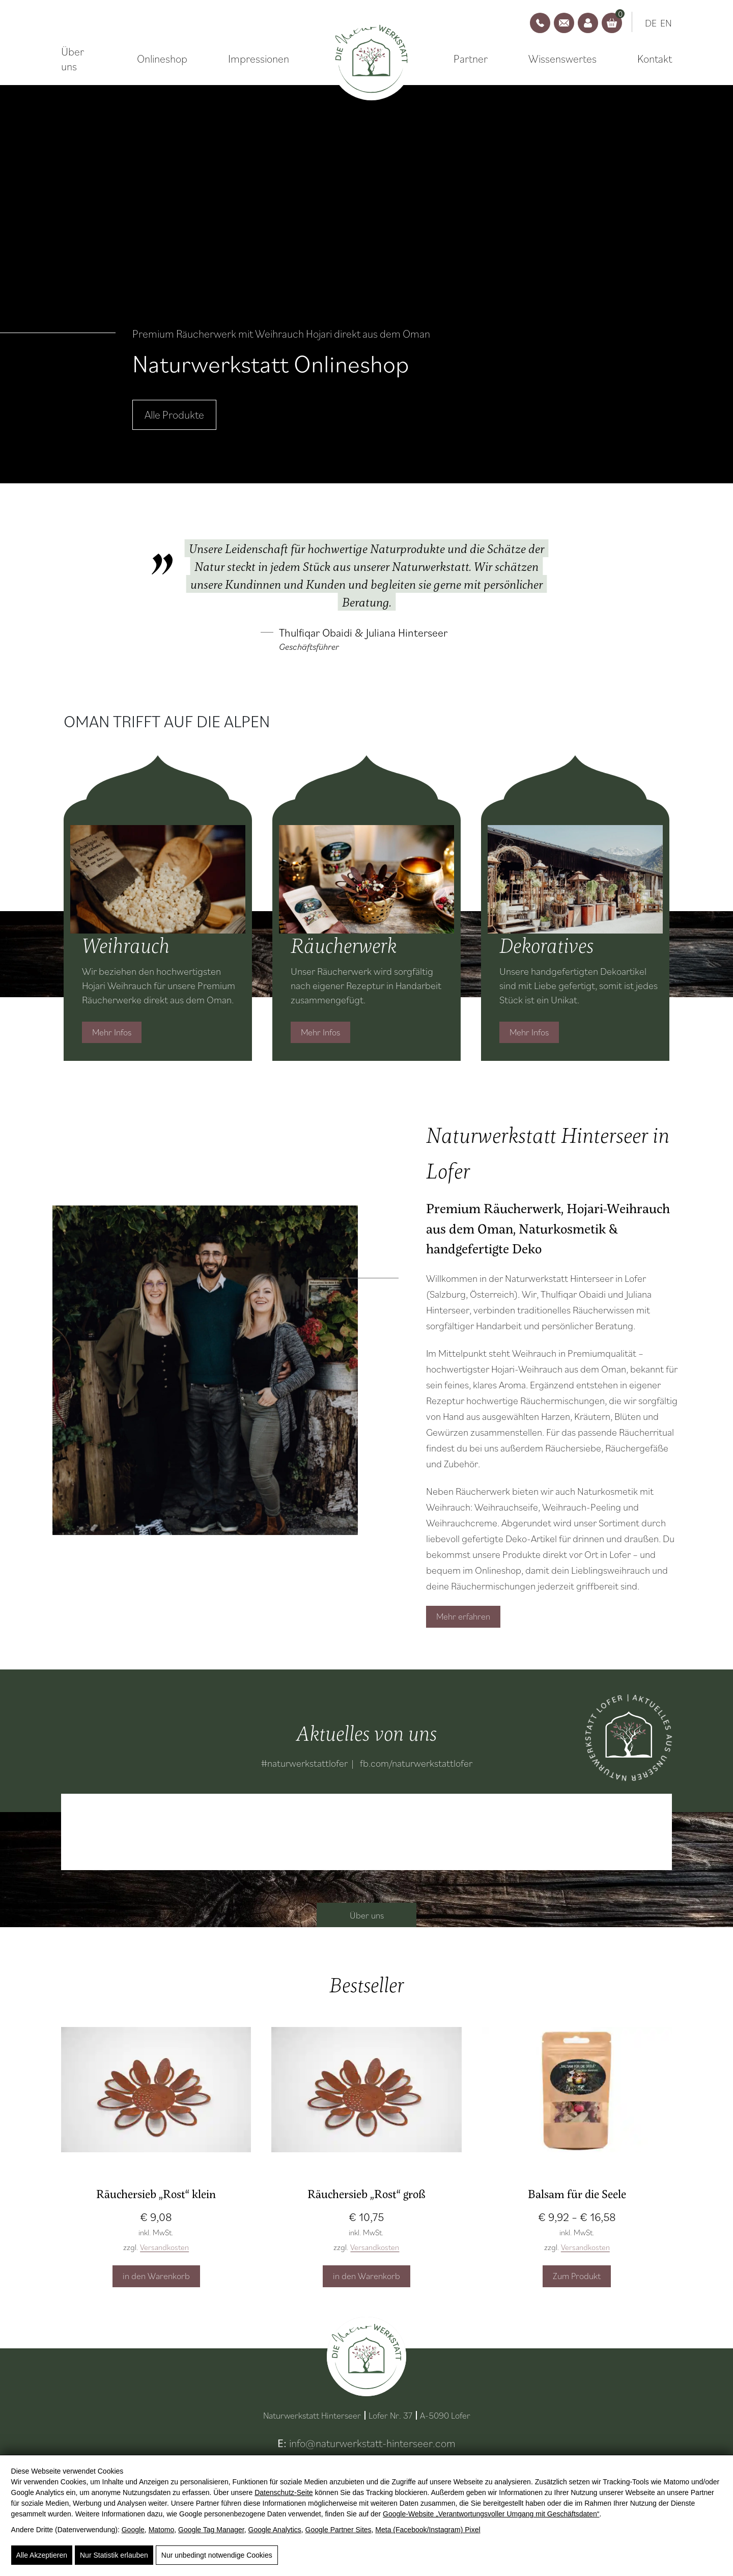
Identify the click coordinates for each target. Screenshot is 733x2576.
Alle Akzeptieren (41, 2555)
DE (651, 23)
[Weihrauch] (157, 879)
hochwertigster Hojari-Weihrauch (494, 1369)
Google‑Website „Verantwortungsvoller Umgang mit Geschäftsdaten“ (491, 2514)
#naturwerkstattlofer (304, 1763)
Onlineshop (162, 58)
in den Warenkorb (156, 2276)
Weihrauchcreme (461, 1522)
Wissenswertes (562, 58)
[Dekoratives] (575, 879)
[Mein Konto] (588, 23)
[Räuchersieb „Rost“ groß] (366, 2101)
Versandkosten (164, 2247)
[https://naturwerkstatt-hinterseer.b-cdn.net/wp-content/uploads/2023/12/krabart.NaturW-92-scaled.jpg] (205, 1370)
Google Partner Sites (338, 2530)
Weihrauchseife (506, 1507)
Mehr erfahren (463, 1616)
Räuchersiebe (573, 1448)
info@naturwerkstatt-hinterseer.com (372, 2442)
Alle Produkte (174, 414)
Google (133, 2530)
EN (666, 23)
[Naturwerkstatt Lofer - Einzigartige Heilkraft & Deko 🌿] (371, 58)
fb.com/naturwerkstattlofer (416, 1763)
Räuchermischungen (562, 1400)
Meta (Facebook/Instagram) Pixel (427, 2530)
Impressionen (258, 58)
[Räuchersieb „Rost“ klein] (156, 2101)
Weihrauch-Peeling (581, 1507)
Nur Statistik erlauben (114, 2555)
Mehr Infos (111, 1032)
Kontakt (654, 58)
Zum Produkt (577, 2276)
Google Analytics (274, 2530)
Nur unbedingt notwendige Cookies (216, 2555)
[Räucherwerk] (366, 879)
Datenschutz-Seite (284, 2492)
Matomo (162, 2530)
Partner (471, 58)
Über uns (72, 58)
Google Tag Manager (211, 2530)
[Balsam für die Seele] (577, 2101)
